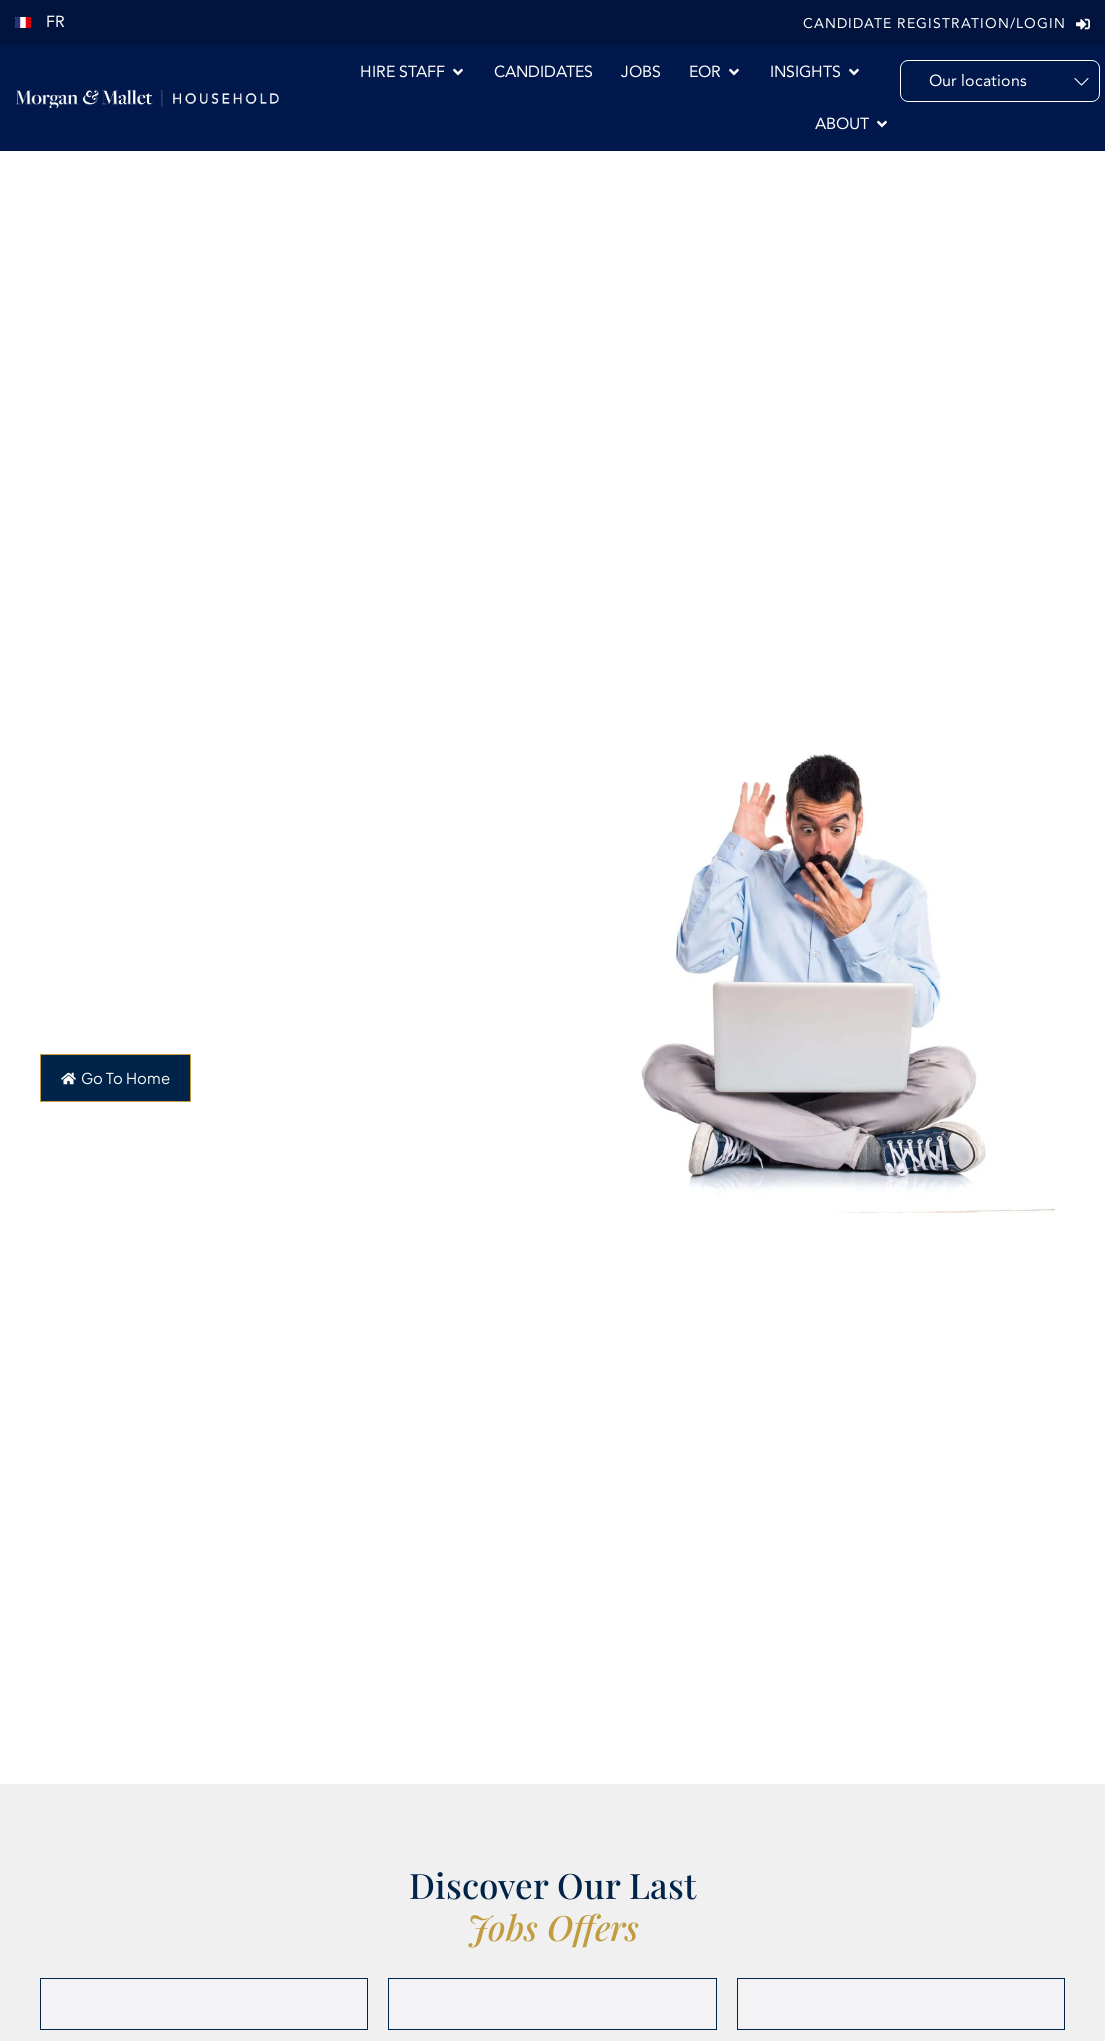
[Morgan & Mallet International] (147, 98)
